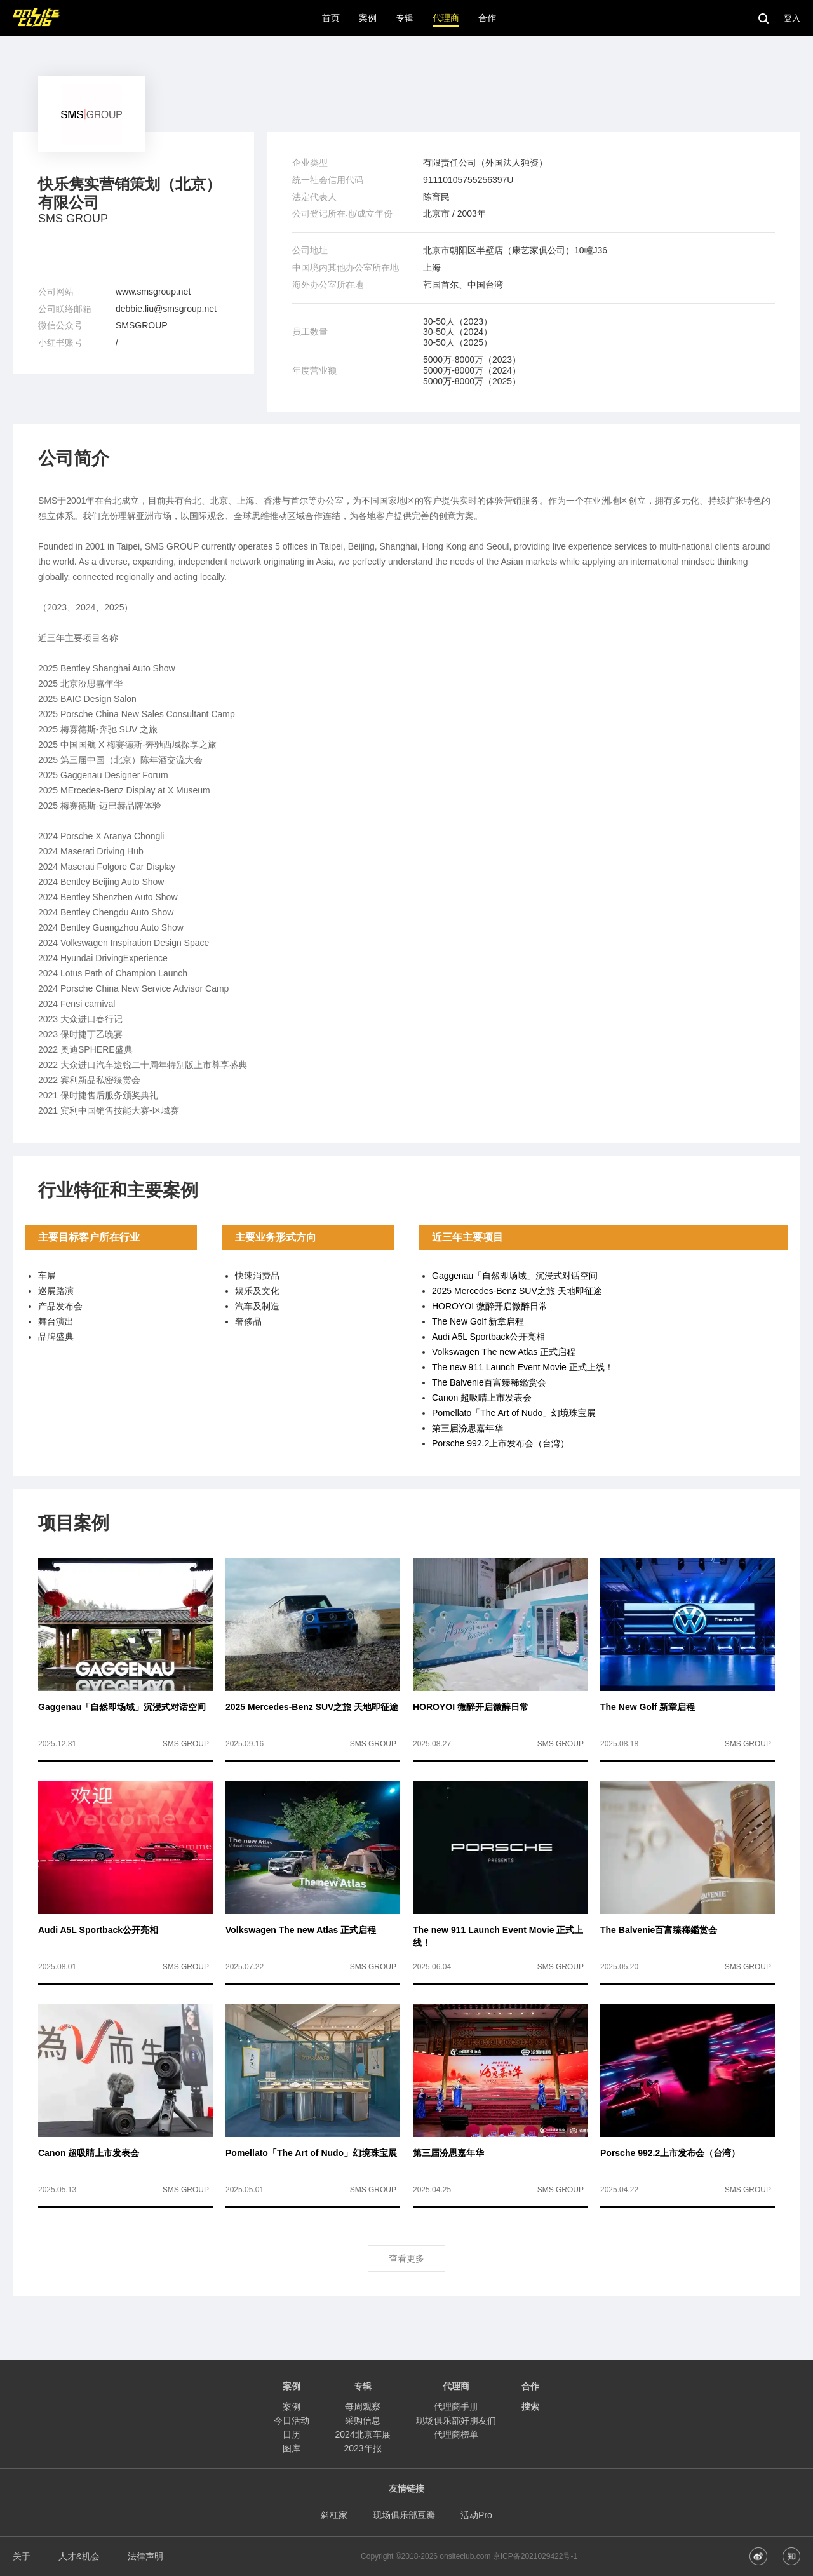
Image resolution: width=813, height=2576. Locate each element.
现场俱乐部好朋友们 (456, 2420)
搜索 (530, 2406)
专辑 (363, 2386)
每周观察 (362, 2406)
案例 (291, 2406)
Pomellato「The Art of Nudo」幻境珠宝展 (514, 1413)
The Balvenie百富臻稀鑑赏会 (489, 1382)
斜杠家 (334, 2515)
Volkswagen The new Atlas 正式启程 (503, 1352)
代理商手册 (456, 2406)
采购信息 (362, 2420)
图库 (291, 2448)
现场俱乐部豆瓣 (404, 2515)
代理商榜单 (456, 2434)
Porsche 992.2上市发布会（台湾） (500, 1443)
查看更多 (406, 2258)
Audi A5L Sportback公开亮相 (488, 1337)
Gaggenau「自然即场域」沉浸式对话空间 (515, 1276)
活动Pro (476, 2515)
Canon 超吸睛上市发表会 (482, 1398)
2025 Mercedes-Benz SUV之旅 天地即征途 (517, 1291)
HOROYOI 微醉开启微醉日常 (490, 1306)
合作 (530, 2386)
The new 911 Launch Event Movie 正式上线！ (523, 1367)
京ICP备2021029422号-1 (535, 2556)
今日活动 (291, 2420)
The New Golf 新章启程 (478, 1321)
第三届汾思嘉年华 (467, 1428)
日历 (291, 2434)
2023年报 (362, 2448)
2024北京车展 (362, 2434)
